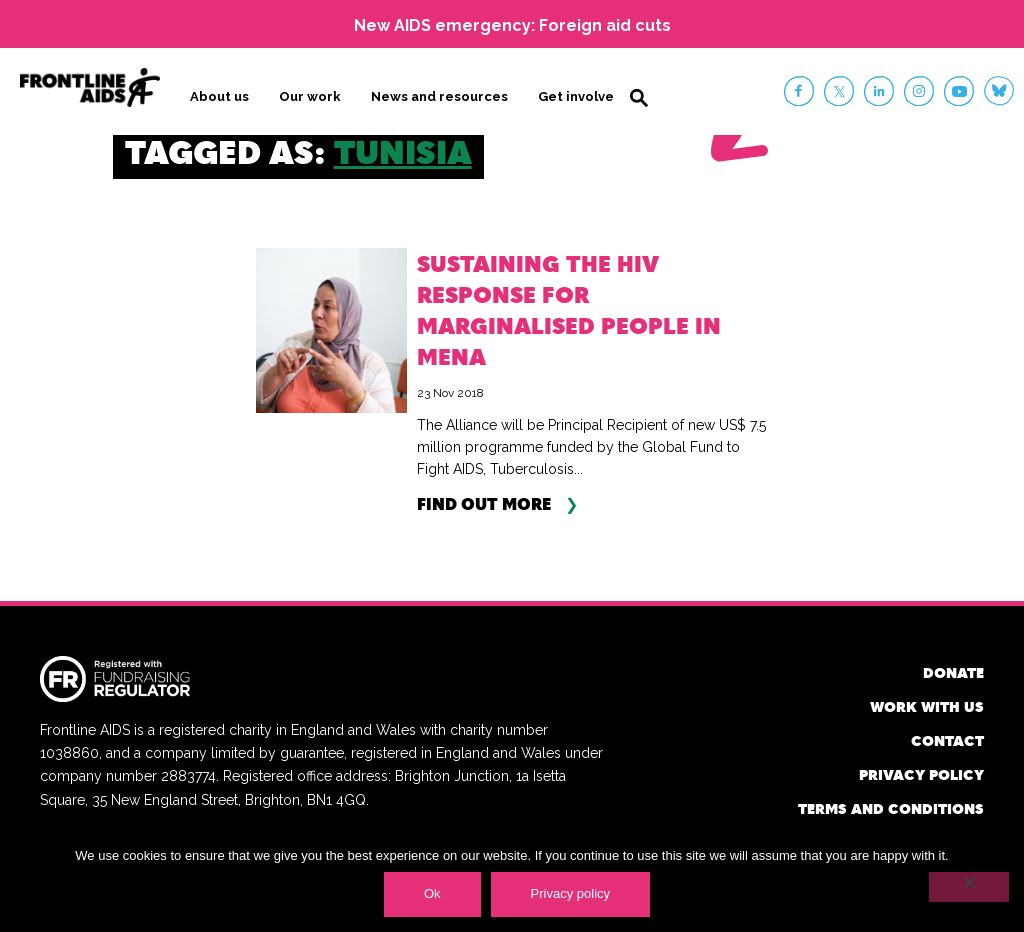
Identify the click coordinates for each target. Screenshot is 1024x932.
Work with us (927, 706)
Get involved (580, 96)
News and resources (439, 96)
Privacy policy (921, 774)
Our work (310, 96)
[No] (969, 887)
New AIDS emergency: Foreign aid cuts (512, 25)
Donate (953, 672)
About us (219, 96)
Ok (432, 893)
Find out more (484, 503)
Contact (947, 740)
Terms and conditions (891, 808)
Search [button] (639, 98)
